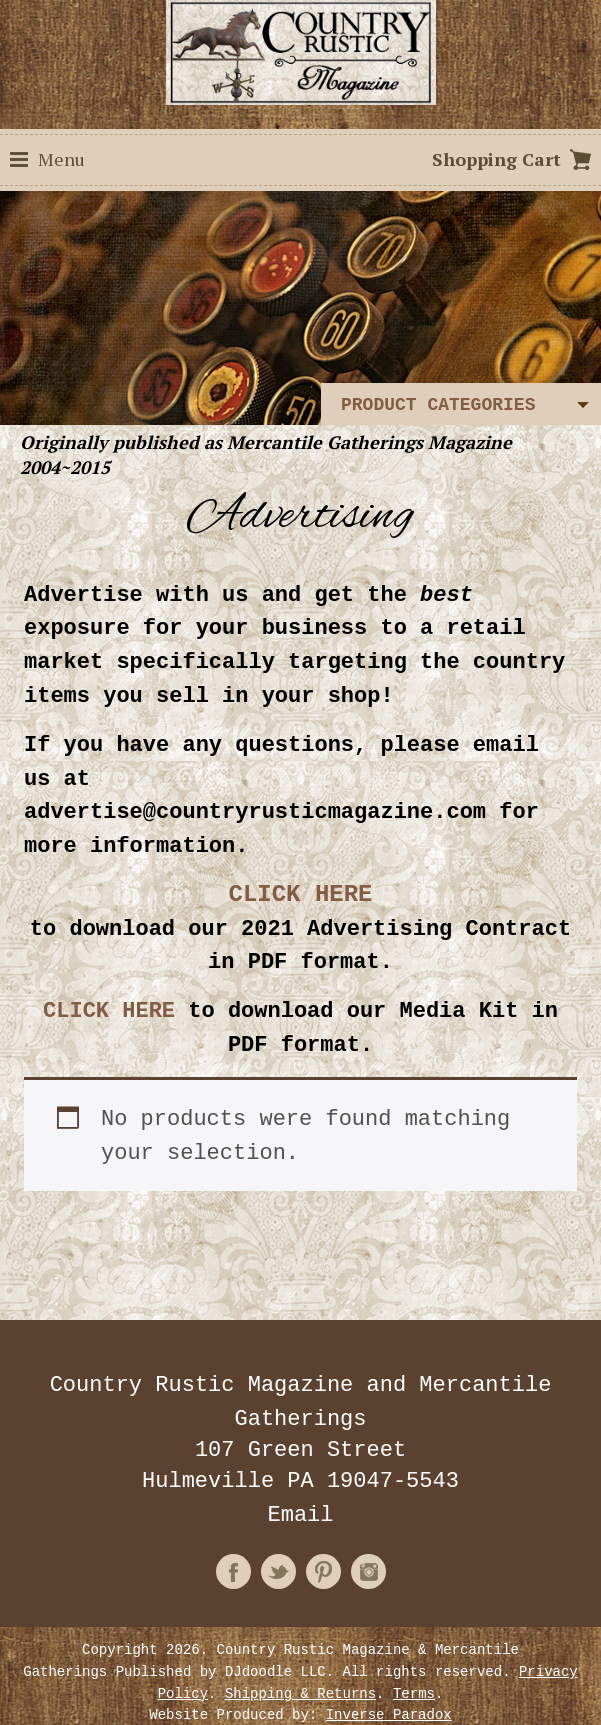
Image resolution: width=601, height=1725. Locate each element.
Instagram (368, 1534)
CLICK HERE (109, 989)
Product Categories (438, 405)
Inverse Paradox (389, 1670)
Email (300, 1481)
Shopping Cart (496, 159)
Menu (61, 159)
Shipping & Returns (300, 1651)
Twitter (278, 1534)
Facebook (233, 1534)
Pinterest (323, 1534)
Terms (414, 1651)
